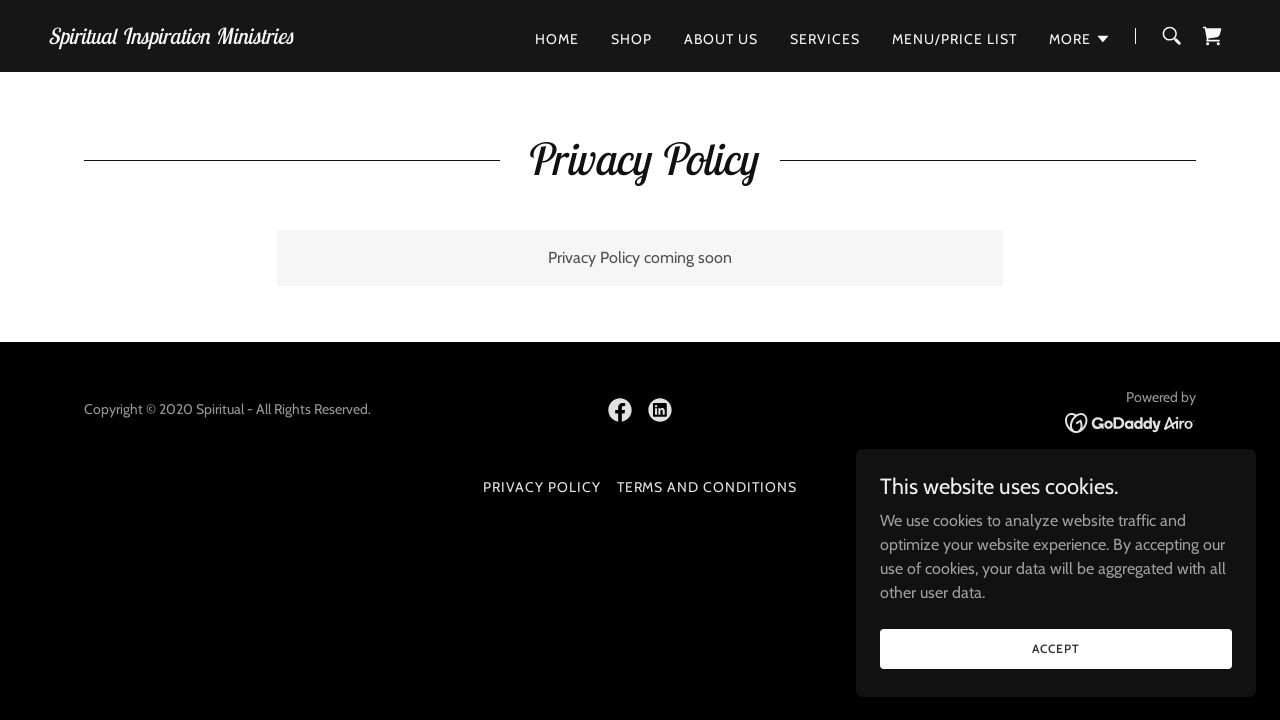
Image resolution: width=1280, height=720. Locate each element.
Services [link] (825, 39)
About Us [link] (721, 39)
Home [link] (557, 39)
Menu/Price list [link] (954, 39)
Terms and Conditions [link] (707, 487)
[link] (170, 38)
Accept (1055, 689)
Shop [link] (631, 39)
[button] (1080, 39)
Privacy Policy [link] (542, 487)
